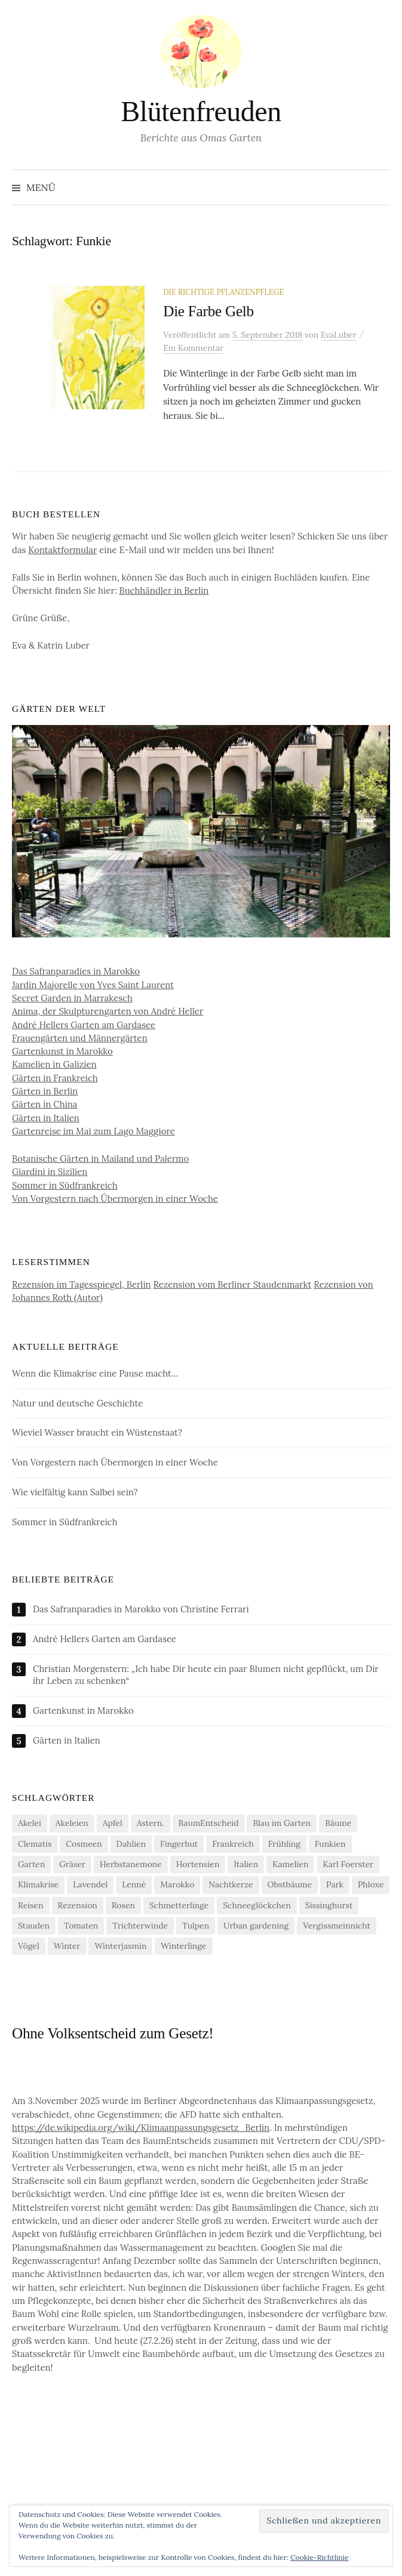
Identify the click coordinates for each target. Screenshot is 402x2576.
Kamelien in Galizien (54, 1064)
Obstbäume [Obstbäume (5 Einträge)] (290, 1884)
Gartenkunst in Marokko (62, 1051)
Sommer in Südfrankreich (65, 1185)
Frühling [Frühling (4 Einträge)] (284, 1843)
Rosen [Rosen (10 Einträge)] (123, 1905)
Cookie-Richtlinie (319, 2557)
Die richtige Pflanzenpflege (223, 292)
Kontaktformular (62, 550)
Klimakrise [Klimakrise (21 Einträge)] (38, 1884)
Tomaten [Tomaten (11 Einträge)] (81, 1925)
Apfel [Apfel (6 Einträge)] (112, 1823)
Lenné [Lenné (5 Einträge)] (134, 1884)
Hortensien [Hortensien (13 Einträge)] (198, 1864)
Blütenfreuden (201, 111)
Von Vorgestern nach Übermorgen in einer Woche (115, 1198)
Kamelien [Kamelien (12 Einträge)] (290, 1864)
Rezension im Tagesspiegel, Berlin (81, 1284)
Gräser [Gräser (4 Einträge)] (72, 1864)
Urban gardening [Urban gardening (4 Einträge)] (256, 1925)
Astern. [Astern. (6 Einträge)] (150, 1823)
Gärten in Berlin (45, 1091)
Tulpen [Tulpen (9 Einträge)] (195, 1925)
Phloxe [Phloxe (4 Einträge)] (370, 1884)
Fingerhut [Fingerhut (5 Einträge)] (179, 1843)
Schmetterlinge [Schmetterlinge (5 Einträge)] (178, 1905)
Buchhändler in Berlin (164, 590)
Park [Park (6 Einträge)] (334, 1884)
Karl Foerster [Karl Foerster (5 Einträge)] (348, 1864)
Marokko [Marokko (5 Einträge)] (177, 1884)
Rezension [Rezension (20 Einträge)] (77, 1905)
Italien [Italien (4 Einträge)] (246, 1864)
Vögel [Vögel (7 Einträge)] (28, 1946)
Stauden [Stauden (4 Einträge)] (34, 1925)
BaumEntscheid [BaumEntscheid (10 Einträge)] (209, 1823)
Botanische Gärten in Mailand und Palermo (100, 1158)
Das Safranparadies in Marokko (76, 971)
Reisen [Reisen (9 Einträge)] (31, 1905)
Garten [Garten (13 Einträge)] (31, 1864)
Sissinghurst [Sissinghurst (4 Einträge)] (329, 1905)
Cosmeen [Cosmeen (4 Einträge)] (84, 1843)
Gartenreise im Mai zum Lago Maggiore (93, 1131)
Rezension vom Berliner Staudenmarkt (233, 1284)
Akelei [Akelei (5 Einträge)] (29, 1823)
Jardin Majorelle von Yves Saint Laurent (93, 985)
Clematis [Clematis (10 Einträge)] (34, 1843)
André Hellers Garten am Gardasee (83, 1025)
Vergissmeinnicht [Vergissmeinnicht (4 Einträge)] (336, 1925)
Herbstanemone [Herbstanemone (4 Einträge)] (131, 1864)
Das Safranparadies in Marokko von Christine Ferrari (141, 1609)
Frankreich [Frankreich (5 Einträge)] (233, 1843)
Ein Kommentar (193, 348)
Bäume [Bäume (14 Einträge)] (338, 1823)
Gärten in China (45, 1104)
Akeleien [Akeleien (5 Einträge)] (72, 1823)
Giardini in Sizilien (49, 1171)
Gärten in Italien (45, 1118)
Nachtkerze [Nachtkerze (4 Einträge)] (230, 1884)
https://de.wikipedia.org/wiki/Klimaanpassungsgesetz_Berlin (140, 2127)
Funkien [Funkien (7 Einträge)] (330, 1843)
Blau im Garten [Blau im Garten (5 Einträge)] (282, 1823)
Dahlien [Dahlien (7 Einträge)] (131, 1843)
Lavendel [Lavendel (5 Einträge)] (90, 1884)
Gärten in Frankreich (55, 1078)
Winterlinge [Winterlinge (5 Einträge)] (183, 1946)
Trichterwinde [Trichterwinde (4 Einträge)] (140, 1925)
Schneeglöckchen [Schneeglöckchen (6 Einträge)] (257, 1905)
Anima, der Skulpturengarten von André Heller (107, 1011)
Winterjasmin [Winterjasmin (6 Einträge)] (120, 1946)
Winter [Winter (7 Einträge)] (67, 1946)
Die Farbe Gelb (208, 311)
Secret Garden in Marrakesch (72, 998)
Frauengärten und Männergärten (80, 1038)
